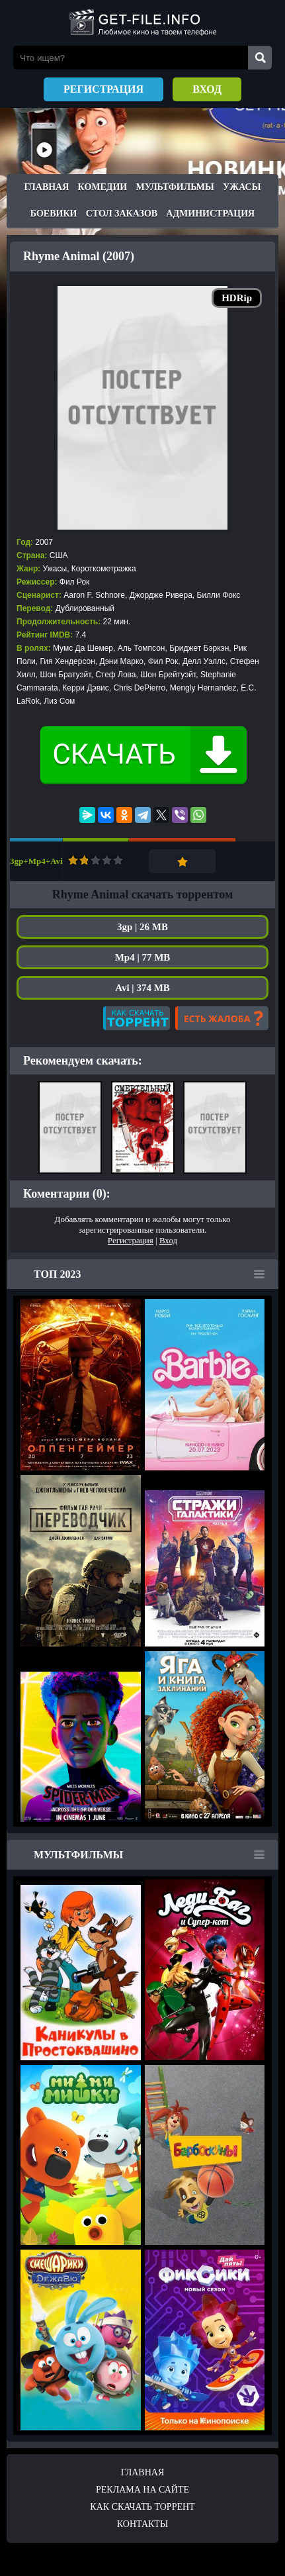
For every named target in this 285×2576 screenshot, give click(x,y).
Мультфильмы (175, 187)
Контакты (142, 2524)
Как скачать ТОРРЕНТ (142, 2507)
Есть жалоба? (221, 1018)
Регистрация (103, 89)
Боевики (53, 213)
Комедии (103, 187)
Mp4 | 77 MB (143, 957)
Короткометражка (103, 568)
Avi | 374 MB (142, 987)
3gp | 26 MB (142, 927)
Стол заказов (121, 213)
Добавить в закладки (182, 861)
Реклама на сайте (142, 2490)
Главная (46, 187)
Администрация (210, 213)
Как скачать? (136, 1018)
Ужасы (242, 187)
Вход (207, 89)
